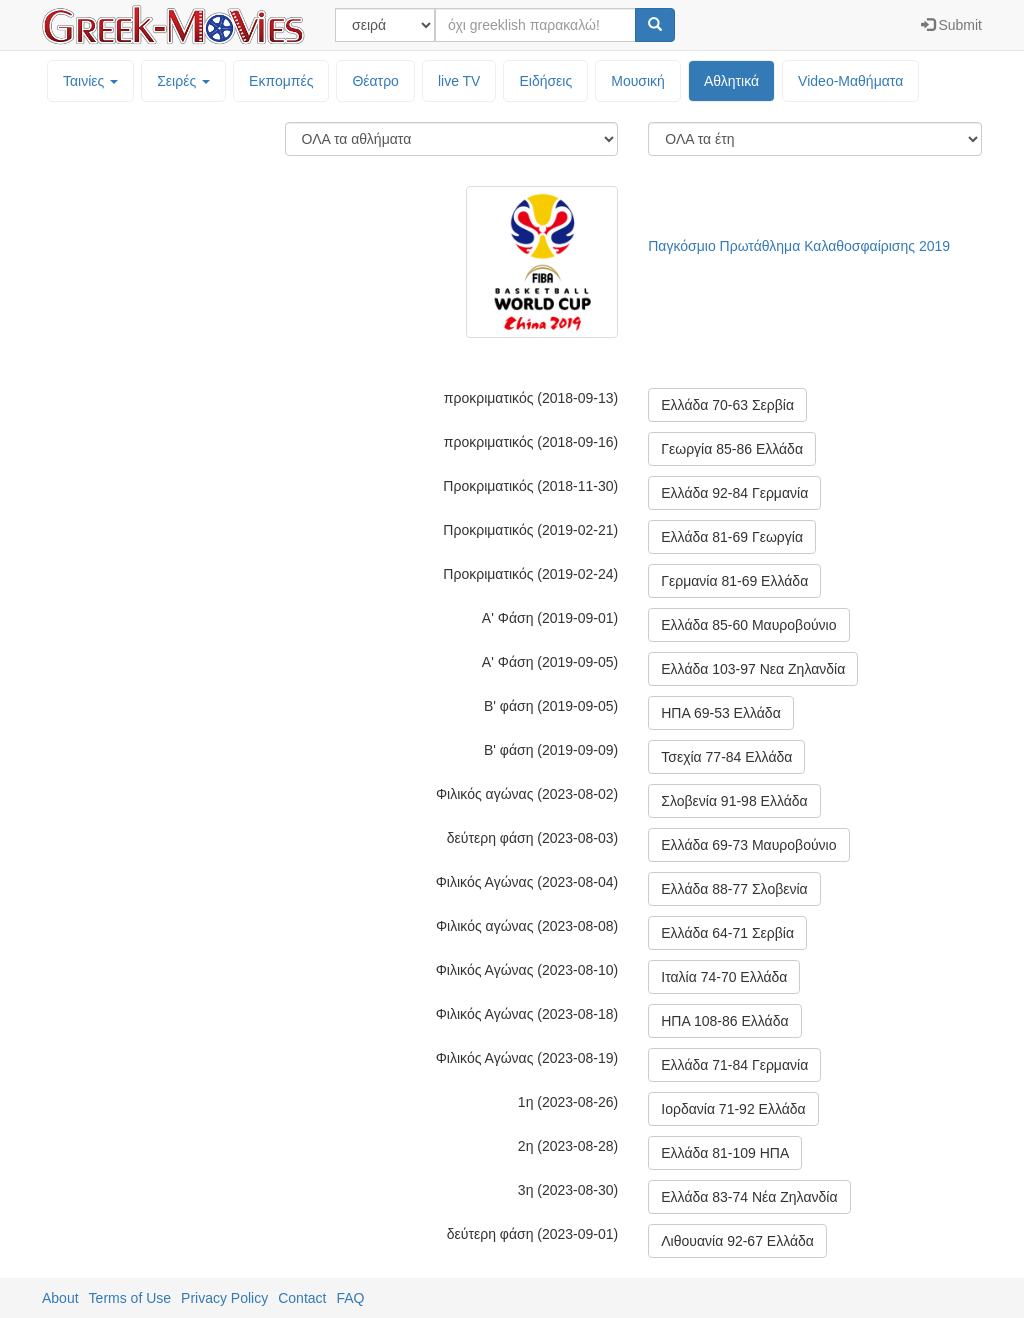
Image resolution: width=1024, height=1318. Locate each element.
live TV (459, 81)
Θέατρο (375, 81)
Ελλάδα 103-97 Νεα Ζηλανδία (753, 669)
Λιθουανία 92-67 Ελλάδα (737, 1241)
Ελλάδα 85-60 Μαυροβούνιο (748, 625)
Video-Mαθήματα (850, 81)
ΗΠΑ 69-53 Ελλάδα (720, 713)
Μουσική (638, 81)
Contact (302, 1298)
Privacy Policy (224, 1298)
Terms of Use (130, 1298)
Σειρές (183, 81)
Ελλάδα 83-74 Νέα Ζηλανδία (749, 1197)
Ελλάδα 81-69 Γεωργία (732, 537)
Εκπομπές (281, 81)
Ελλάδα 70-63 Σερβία (727, 405)
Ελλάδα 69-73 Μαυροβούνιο (748, 845)
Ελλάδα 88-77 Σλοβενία (734, 889)
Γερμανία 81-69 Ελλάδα (734, 581)
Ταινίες (90, 81)
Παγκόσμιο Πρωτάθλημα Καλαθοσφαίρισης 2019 (799, 246)
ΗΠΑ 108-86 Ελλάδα (724, 1021)
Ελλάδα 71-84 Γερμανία (734, 1065)
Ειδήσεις (545, 81)
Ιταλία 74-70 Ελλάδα (724, 977)
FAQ (350, 1298)
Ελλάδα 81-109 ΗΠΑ (725, 1153)
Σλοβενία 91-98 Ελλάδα (734, 801)
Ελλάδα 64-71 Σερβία (727, 933)
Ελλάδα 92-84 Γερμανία (734, 493)
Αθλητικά (731, 81)
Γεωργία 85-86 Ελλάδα (732, 449)
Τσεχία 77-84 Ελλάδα (726, 757)
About (60, 1298)
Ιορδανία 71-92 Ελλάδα (733, 1109)
